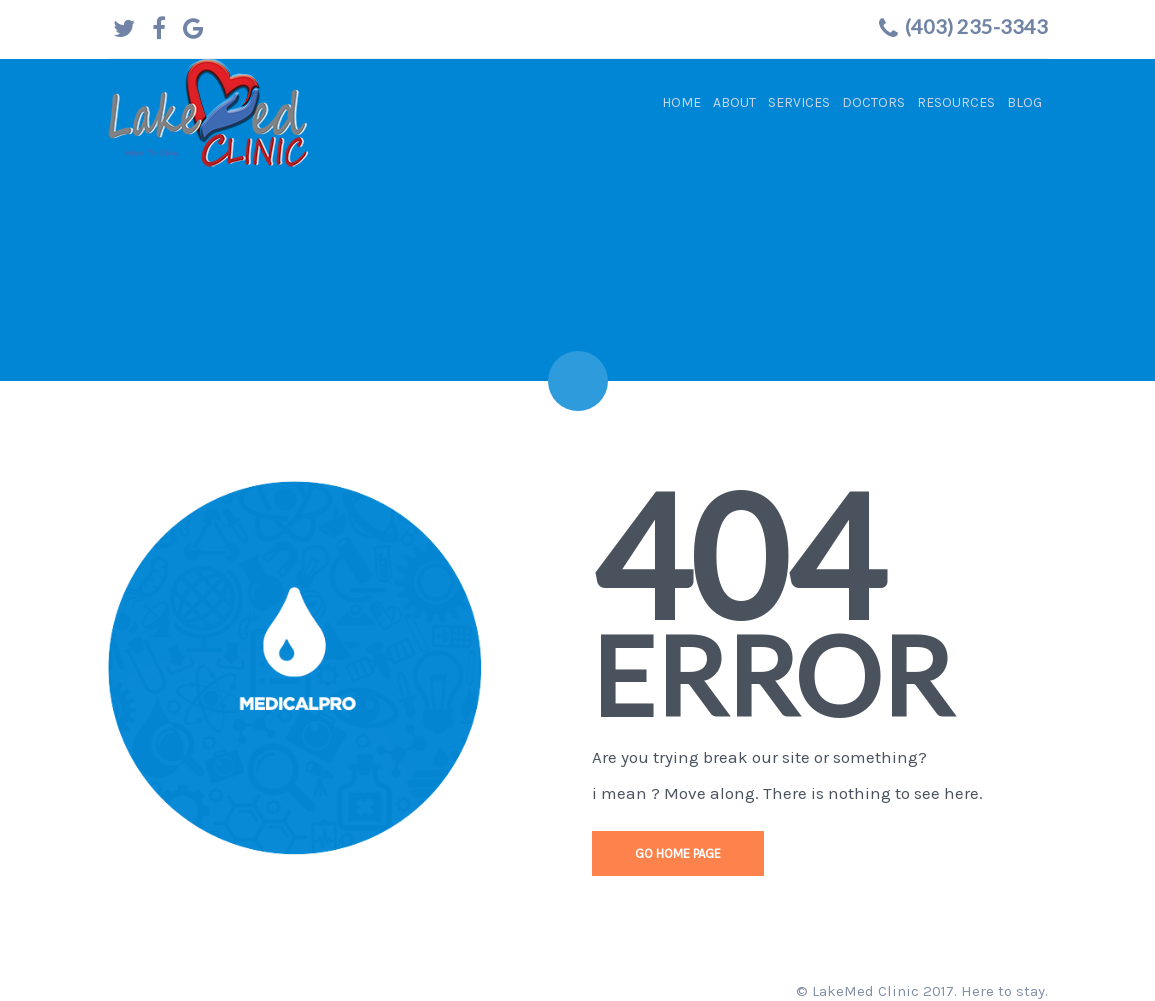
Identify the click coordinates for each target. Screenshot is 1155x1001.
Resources (956, 102)
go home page (678, 853)
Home (681, 102)
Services (799, 102)
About (734, 102)
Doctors (873, 102)
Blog (1024, 102)
